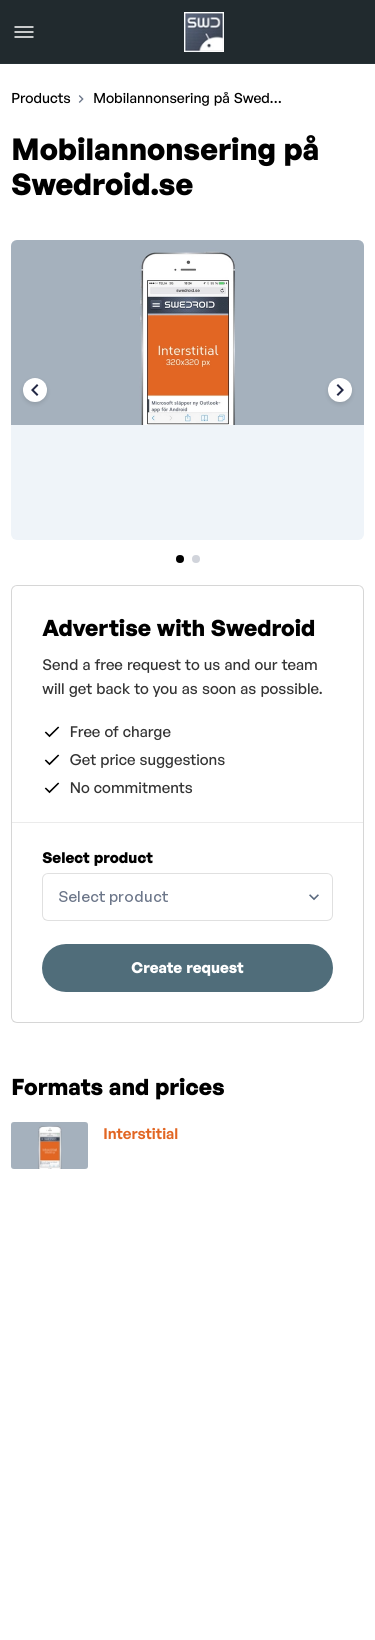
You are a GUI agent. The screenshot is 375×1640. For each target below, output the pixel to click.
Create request (187, 967)
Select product (97, 857)
